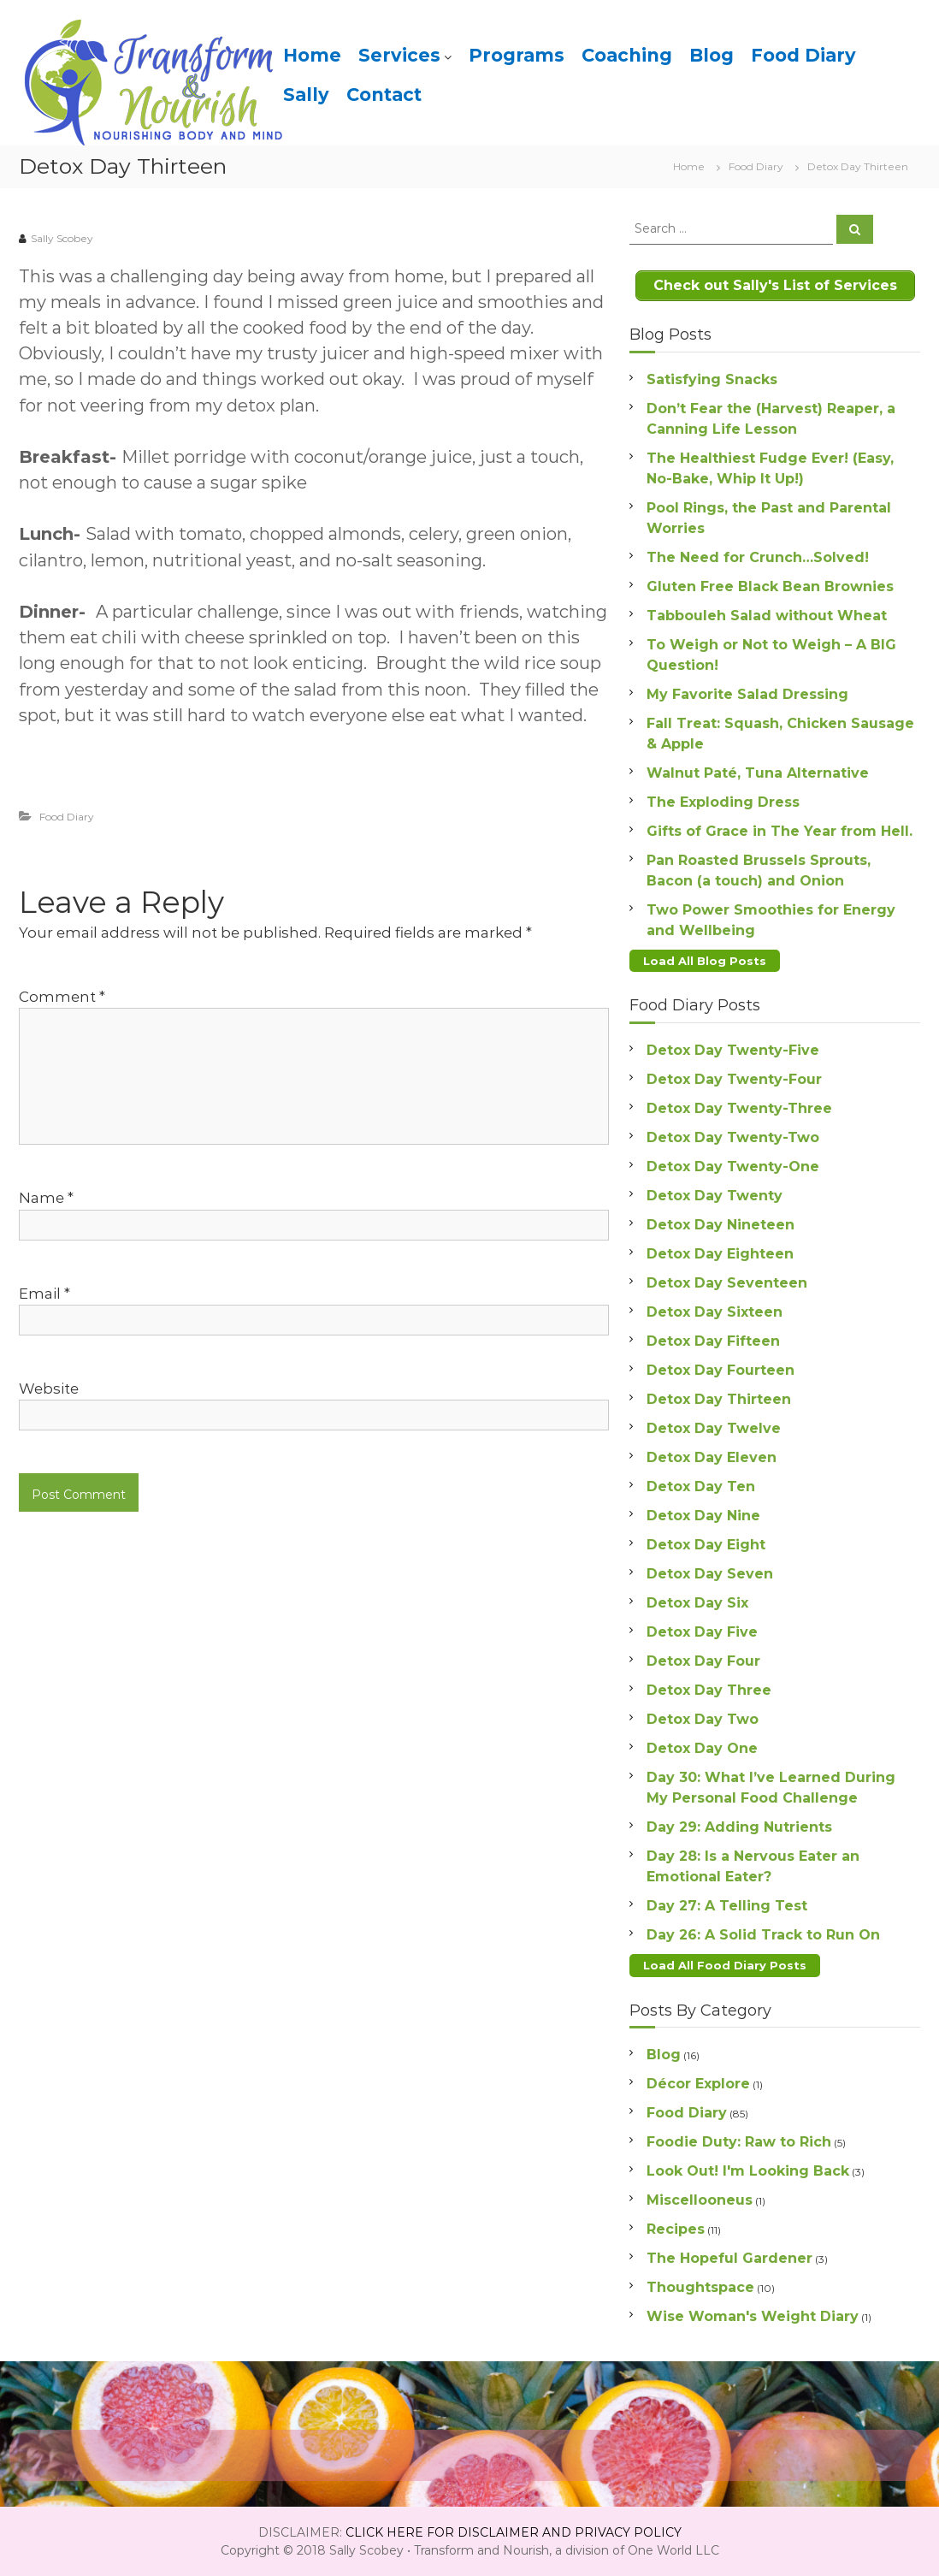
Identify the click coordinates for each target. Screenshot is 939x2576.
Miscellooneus (700, 2199)
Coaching (627, 55)
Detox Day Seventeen (727, 1282)
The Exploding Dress (723, 801)
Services (399, 55)
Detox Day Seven (710, 1573)
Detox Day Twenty (714, 1195)
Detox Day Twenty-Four (734, 1078)
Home (312, 55)
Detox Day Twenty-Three (739, 1107)
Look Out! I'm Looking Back (748, 2170)
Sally (306, 94)
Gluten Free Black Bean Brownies (770, 585)
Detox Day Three (709, 1689)
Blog (711, 55)
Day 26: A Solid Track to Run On (763, 1934)
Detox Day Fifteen (713, 1340)
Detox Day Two (703, 1718)
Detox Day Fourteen (720, 1369)
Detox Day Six (697, 1602)
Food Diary (803, 55)
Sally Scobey (62, 238)
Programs (516, 55)
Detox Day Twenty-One (733, 1166)
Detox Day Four (703, 1660)
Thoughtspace (700, 2286)
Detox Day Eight (706, 1544)
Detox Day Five (702, 1631)
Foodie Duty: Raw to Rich (739, 2141)
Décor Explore (698, 2083)
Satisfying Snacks (712, 378)
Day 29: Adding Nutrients (739, 1826)
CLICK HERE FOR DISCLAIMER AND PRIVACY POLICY (513, 2531)
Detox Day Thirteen (719, 1398)
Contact (384, 94)
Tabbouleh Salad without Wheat (767, 615)
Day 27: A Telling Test (727, 1905)
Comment (62, 996)
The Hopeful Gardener (729, 2257)
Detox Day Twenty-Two (733, 1136)
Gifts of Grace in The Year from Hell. (779, 830)
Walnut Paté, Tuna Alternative (758, 772)
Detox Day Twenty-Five (733, 1049)
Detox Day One (702, 1747)
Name (46, 1197)
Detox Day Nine (703, 1515)
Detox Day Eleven (712, 1456)
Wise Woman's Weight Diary (753, 2315)
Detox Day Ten (701, 1485)
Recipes (676, 2228)
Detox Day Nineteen (720, 1224)
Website (49, 1388)
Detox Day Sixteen (714, 1311)
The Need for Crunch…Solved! (758, 556)
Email (44, 1293)
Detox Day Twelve (714, 1427)
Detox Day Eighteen (720, 1253)
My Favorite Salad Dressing (747, 693)
